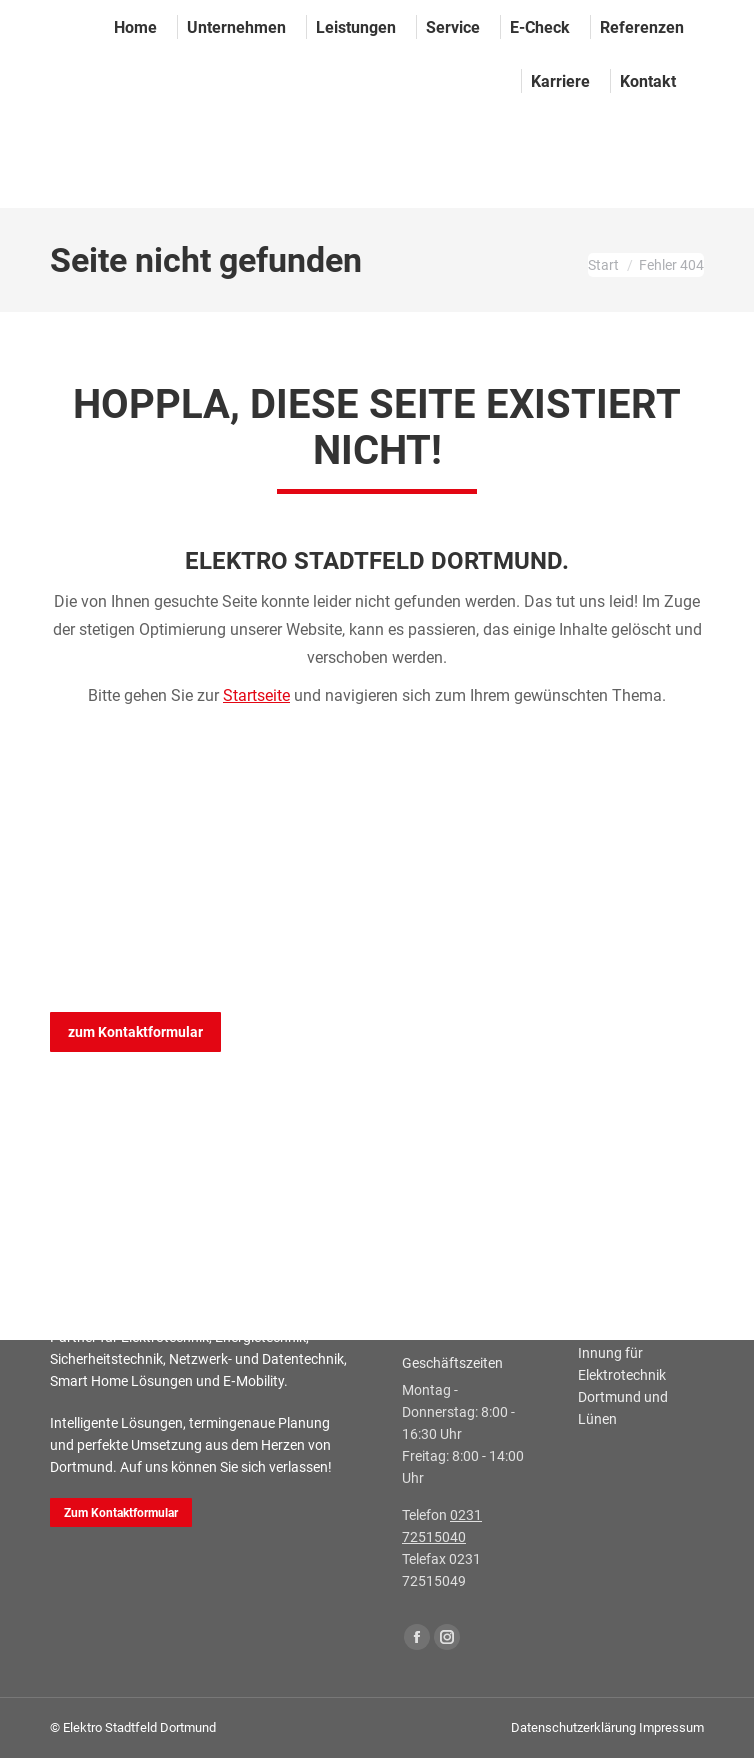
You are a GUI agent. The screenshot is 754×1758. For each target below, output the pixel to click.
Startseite (256, 695)
